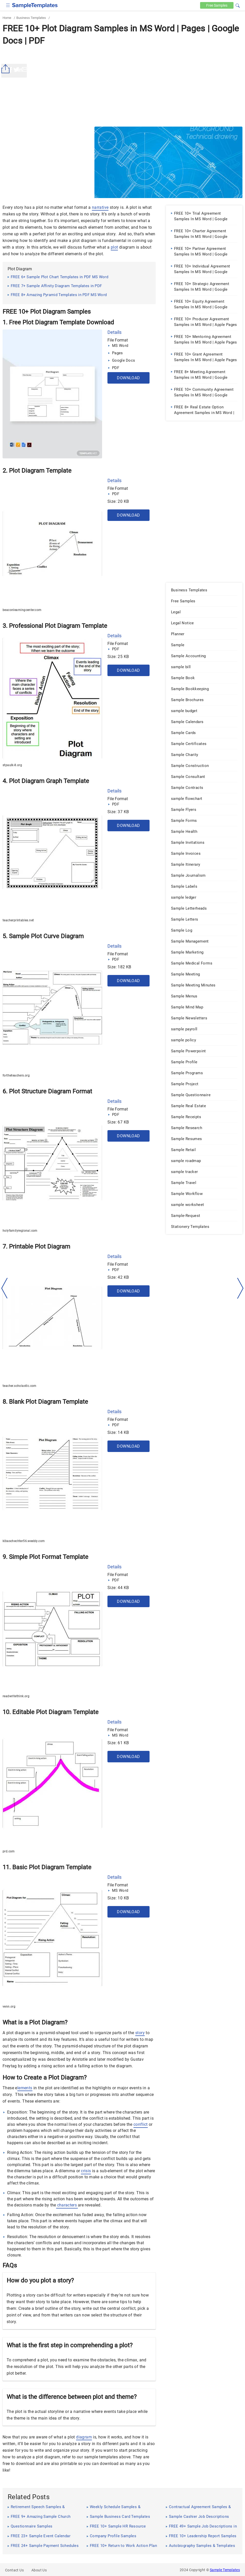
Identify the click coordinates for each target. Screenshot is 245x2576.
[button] (237, 5)
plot (114, 247)
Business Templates (31, 18)
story (140, 2032)
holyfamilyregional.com (20, 1230)
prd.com (9, 1851)
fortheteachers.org (16, 1075)
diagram (84, 2437)
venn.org (9, 2006)
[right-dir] (240, 1288)
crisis (86, 2170)
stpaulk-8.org (12, 765)
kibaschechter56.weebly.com (24, 1541)
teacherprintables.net (18, 920)
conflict (140, 2124)
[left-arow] (4, 1288)
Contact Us (14, 2570)
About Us (39, 2570)
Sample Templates (225, 2570)
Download (128, 377)
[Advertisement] (122, 86)
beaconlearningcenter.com (22, 610)
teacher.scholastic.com (19, 1386)
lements (24, 2087)
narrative (100, 207)
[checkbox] (8, 5)
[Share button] (6, 69)
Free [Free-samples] (216, 5)
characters (67, 2205)
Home (7, 18)
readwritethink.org (16, 1696)
